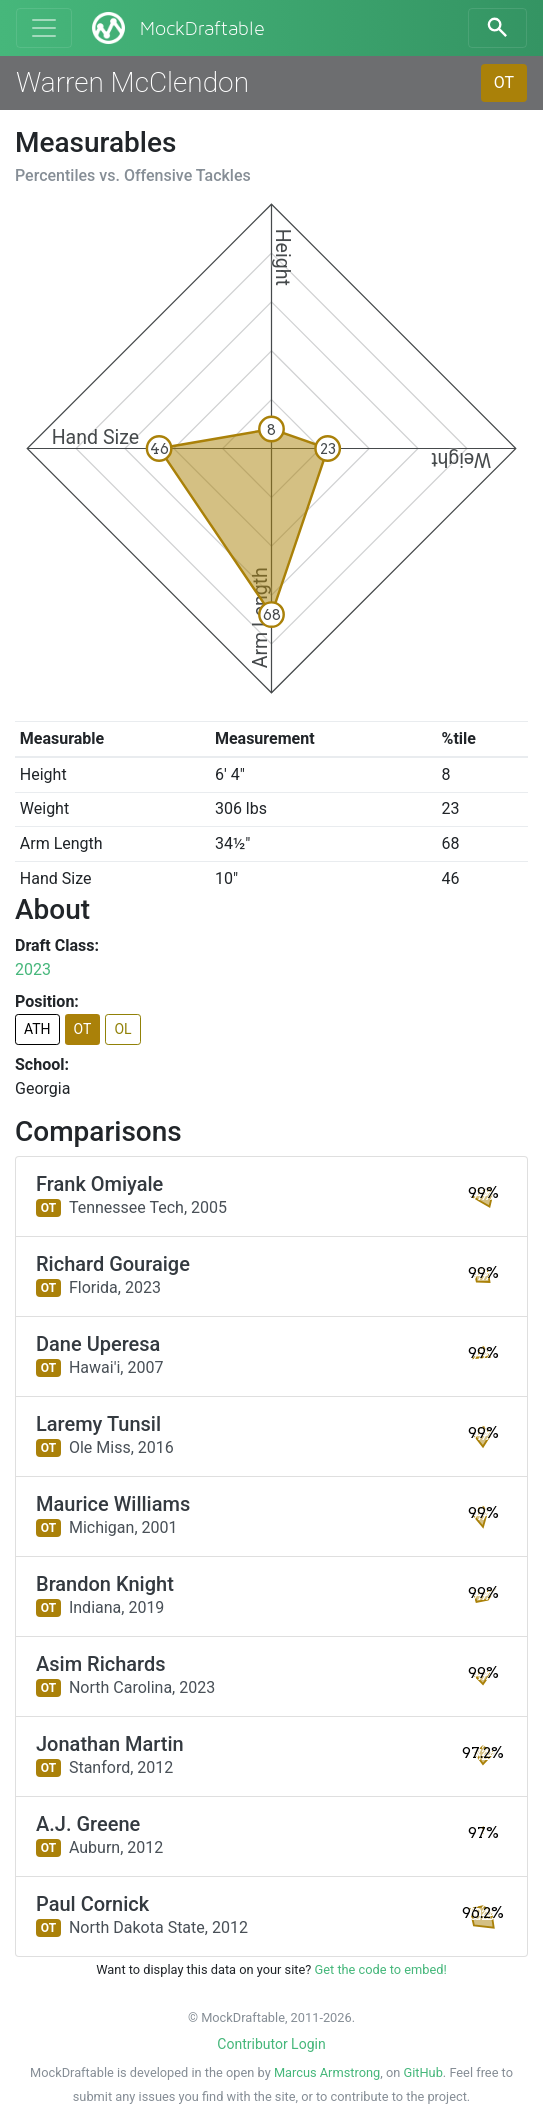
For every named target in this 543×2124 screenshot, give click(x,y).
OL (122, 1029)
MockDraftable (176, 28)
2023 (33, 969)
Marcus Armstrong (327, 2072)
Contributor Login (271, 2044)
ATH (37, 1029)
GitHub (422, 2072)
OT (504, 82)
